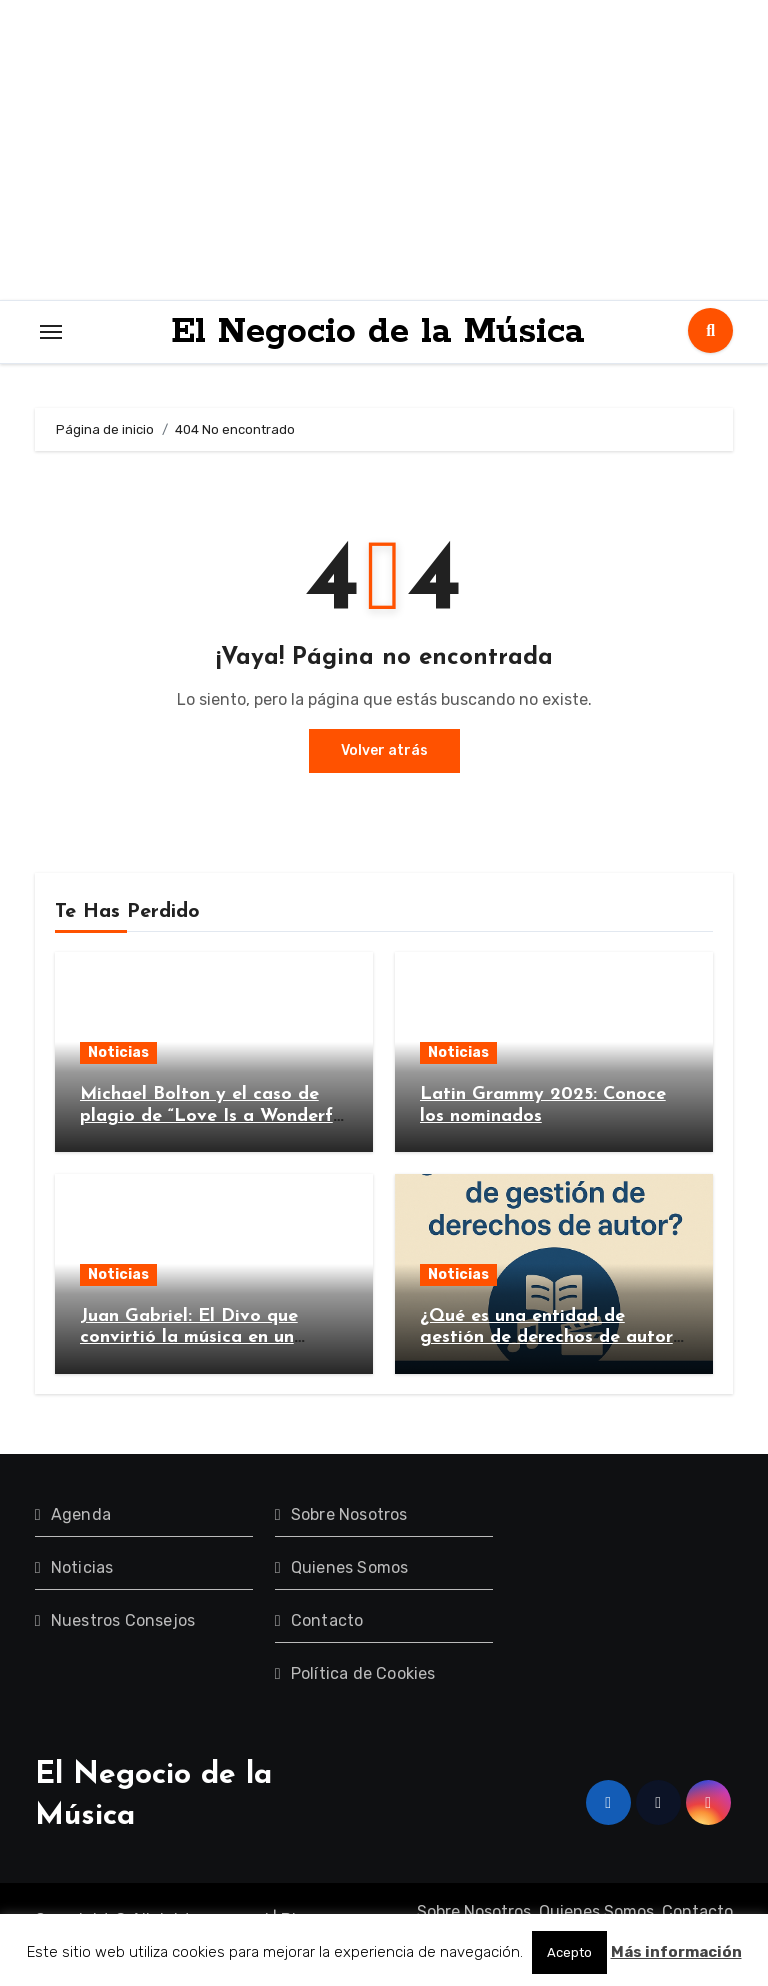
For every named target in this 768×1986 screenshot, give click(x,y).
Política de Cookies (363, 1673)
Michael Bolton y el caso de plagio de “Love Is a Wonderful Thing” (214, 1116)
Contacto (327, 1620)
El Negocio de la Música (378, 332)
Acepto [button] (569, 1952)
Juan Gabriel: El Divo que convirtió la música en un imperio (189, 1338)
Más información (676, 1952)
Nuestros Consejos (123, 1620)
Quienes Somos (350, 1567)
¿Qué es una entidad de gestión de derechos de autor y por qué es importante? (546, 1338)
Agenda (81, 1514)
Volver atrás (384, 750)
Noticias (118, 1052)
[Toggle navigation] (51, 332)
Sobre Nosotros (349, 1514)
